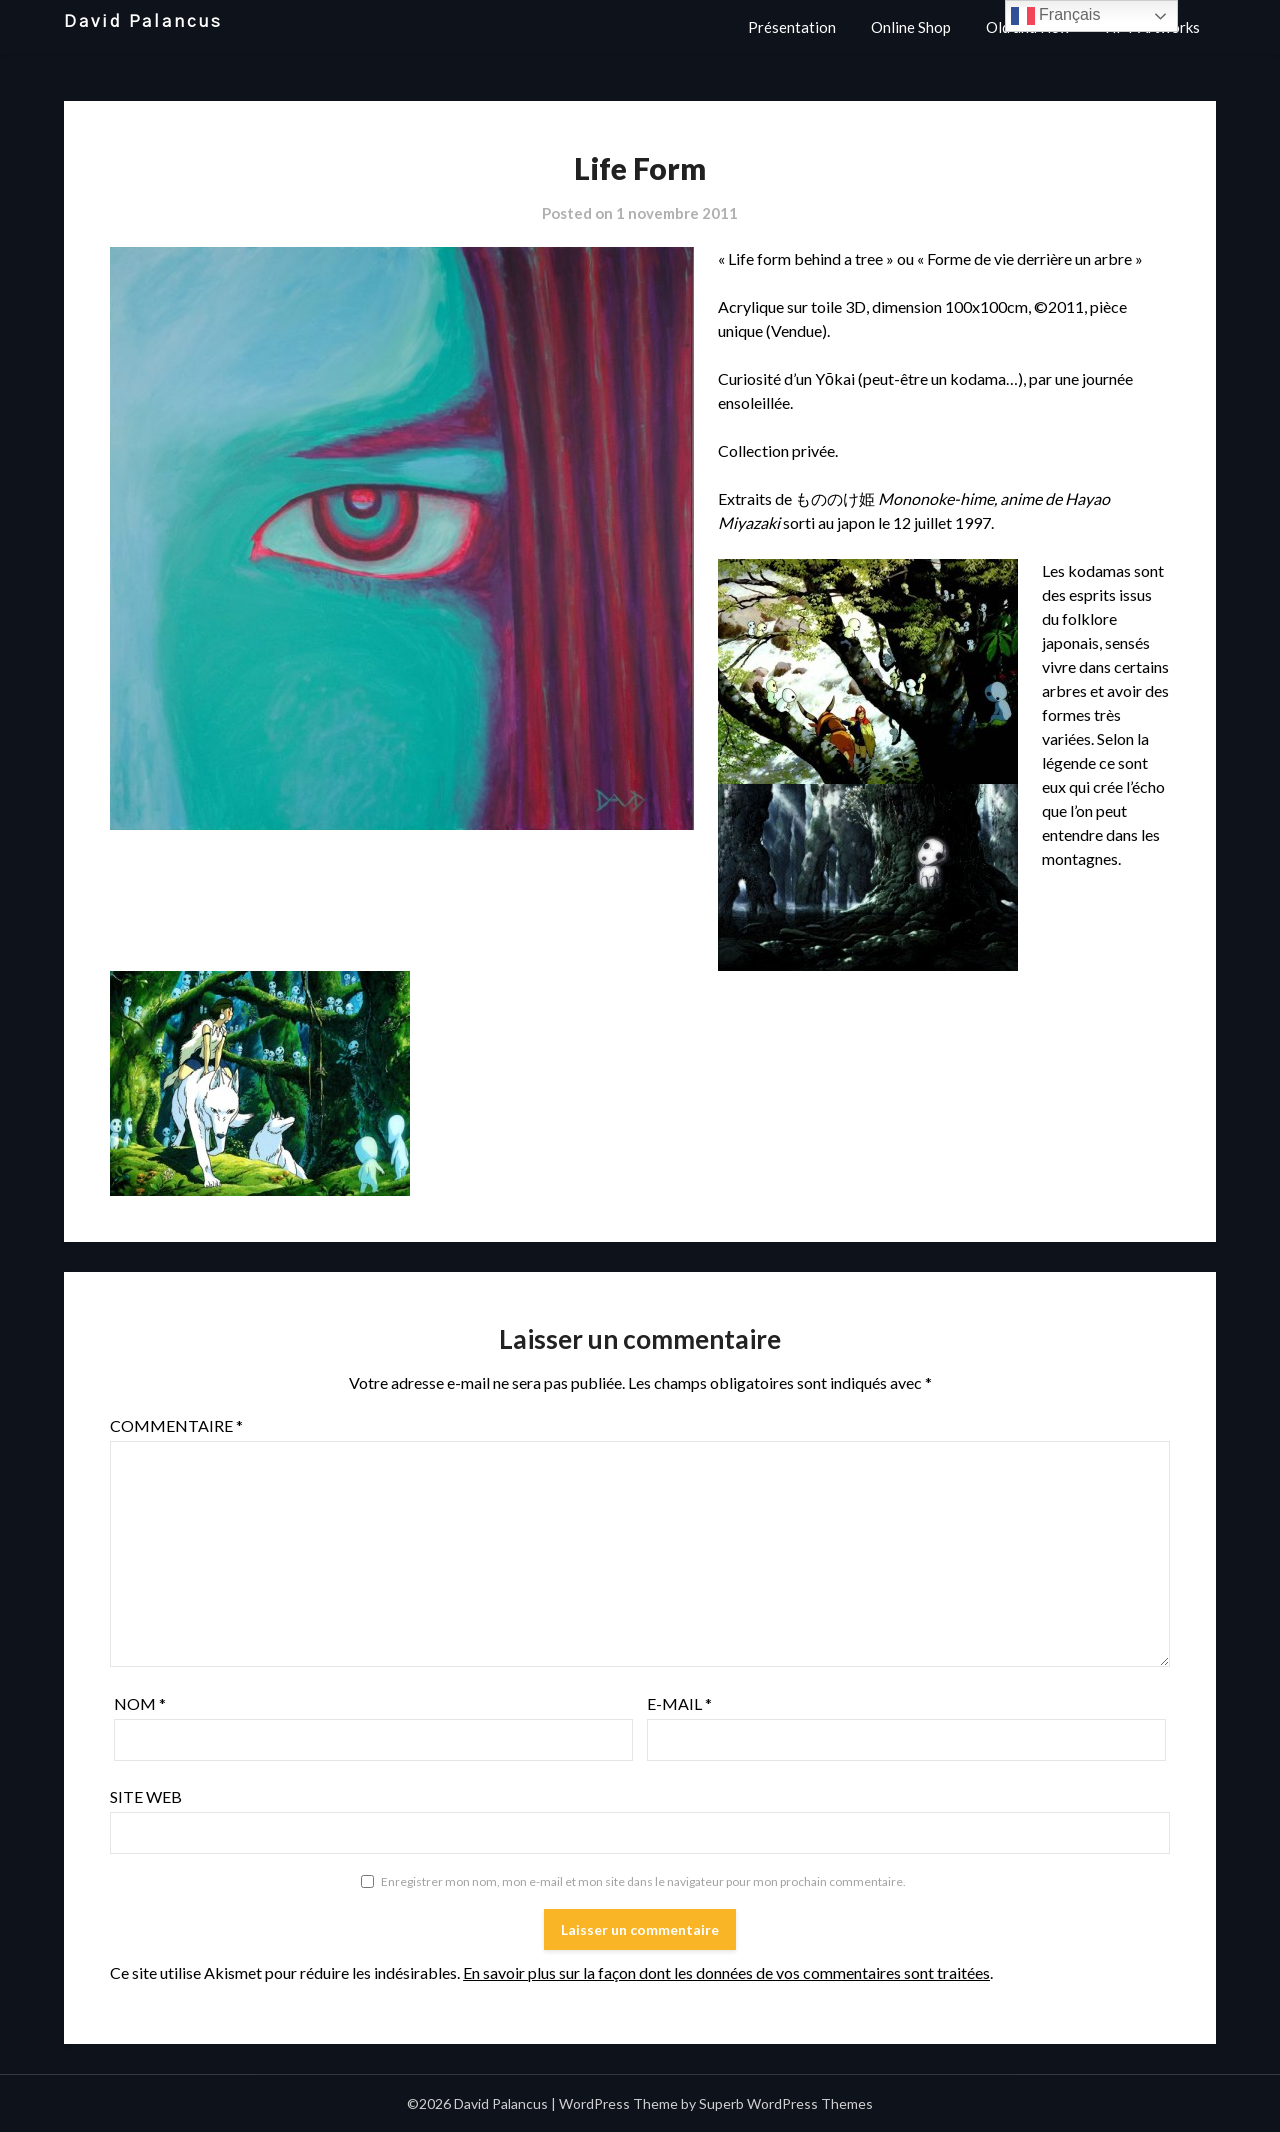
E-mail (679, 1703)
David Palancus (143, 21)
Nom (140, 1703)
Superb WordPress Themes (786, 2103)
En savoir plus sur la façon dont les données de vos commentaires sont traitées (726, 1972)
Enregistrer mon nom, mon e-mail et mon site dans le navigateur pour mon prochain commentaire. (643, 1881)
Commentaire (176, 1425)
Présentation (792, 27)
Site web (146, 1796)
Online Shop (911, 27)
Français (1056, 16)
